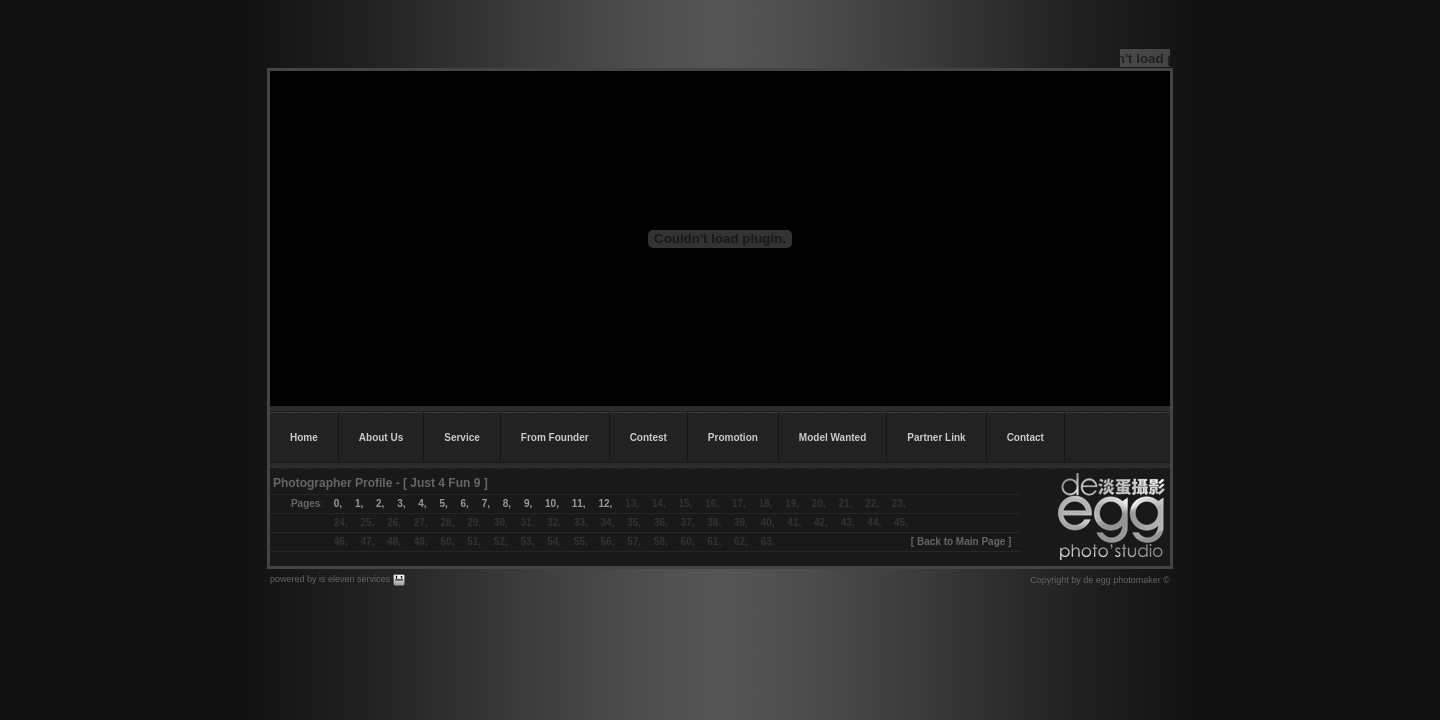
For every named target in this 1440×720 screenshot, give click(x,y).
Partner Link (936, 437)
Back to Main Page (961, 541)
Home (304, 437)
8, (507, 503)
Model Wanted (832, 437)
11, (579, 503)
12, (605, 503)
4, (422, 503)
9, (528, 503)
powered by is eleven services (331, 579)
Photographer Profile (332, 483)
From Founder (555, 437)
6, (465, 503)
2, (380, 503)
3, (401, 503)
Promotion (733, 437)
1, (359, 503)
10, (552, 503)
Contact (1025, 437)
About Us (381, 437)
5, (443, 503)
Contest (648, 437)
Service (462, 437)
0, (338, 503)
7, (479, 503)
